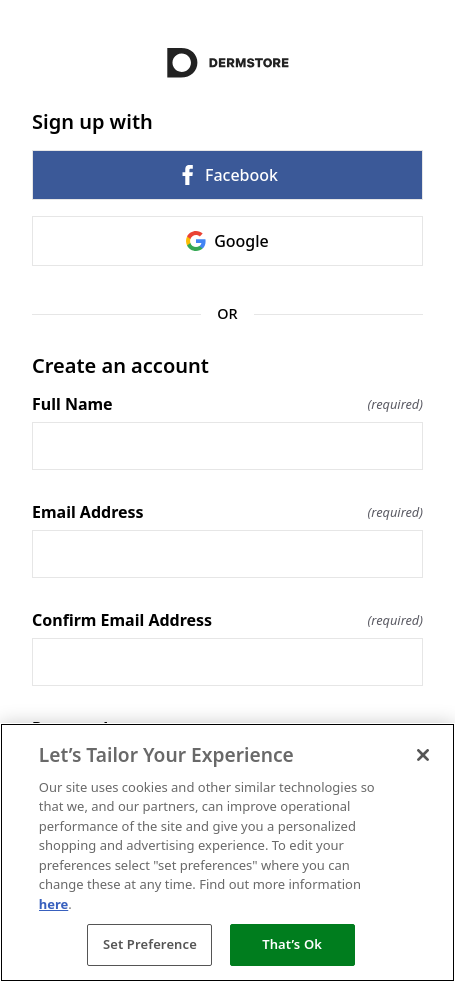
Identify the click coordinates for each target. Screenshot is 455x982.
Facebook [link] (227, 175)
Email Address (227, 512)
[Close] (423, 755)
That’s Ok (292, 944)
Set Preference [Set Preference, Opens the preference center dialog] (150, 944)
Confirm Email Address (227, 620)
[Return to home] (227, 63)
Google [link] (227, 241)
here (54, 904)
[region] (227, 852)
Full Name (227, 404)
